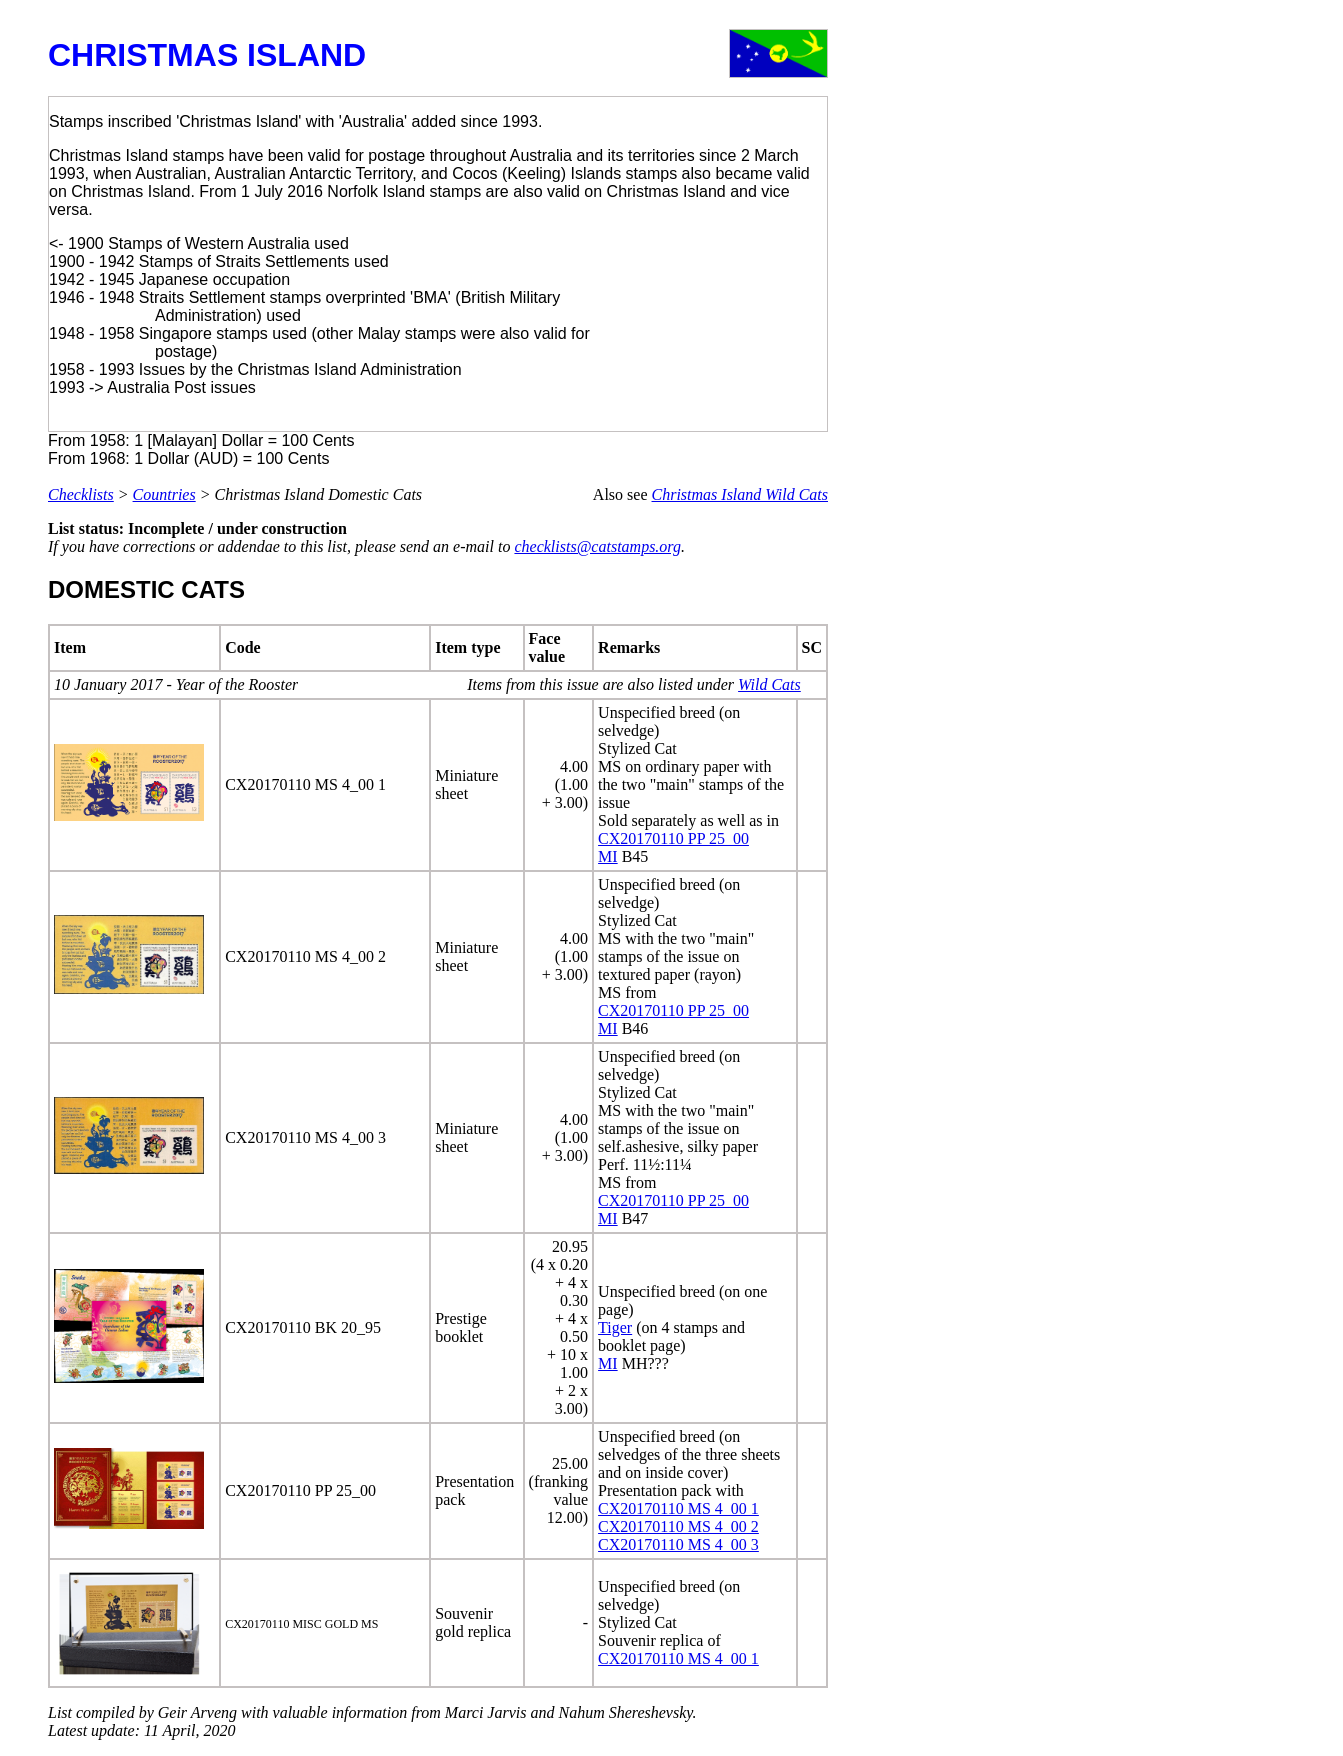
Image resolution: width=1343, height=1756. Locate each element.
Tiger (615, 1327)
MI (608, 856)
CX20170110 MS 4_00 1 (678, 1508)
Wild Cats (769, 684)
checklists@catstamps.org (597, 546)
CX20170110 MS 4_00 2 (678, 1526)
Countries (164, 494)
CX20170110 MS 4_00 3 (678, 1544)
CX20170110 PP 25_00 (673, 838)
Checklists (81, 494)
